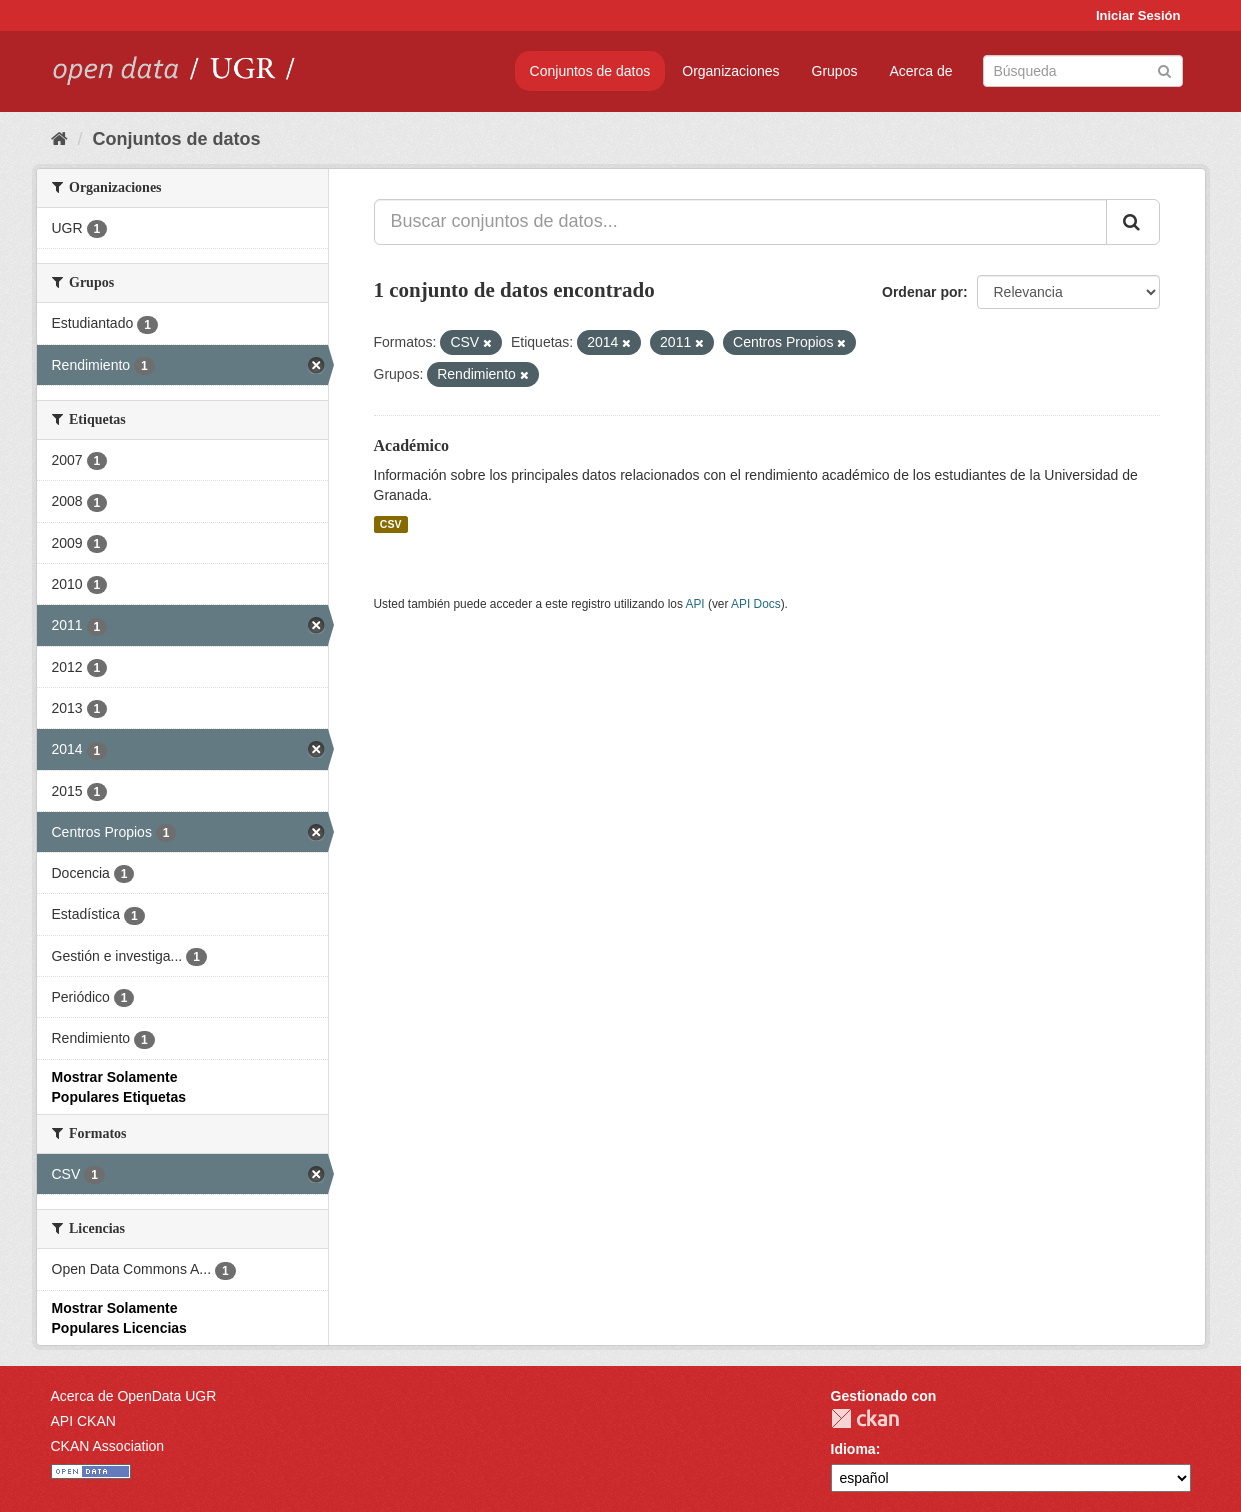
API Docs (756, 604)
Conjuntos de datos (590, 71)
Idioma (853, 1449)
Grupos (835, 71)
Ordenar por (922, 292)
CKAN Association (108, 1446)
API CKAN (83, 1421)
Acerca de (920, 71)
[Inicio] (59, 139)
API (694, 604)
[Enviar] (1164, 69)
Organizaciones (730, 71)
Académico (412, 445)
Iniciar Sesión (1138, 15)
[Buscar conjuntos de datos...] (740, 222)
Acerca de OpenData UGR (134, 1396)
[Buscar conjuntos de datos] (1083, 71)
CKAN (865, 1418)
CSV (391, 524)
